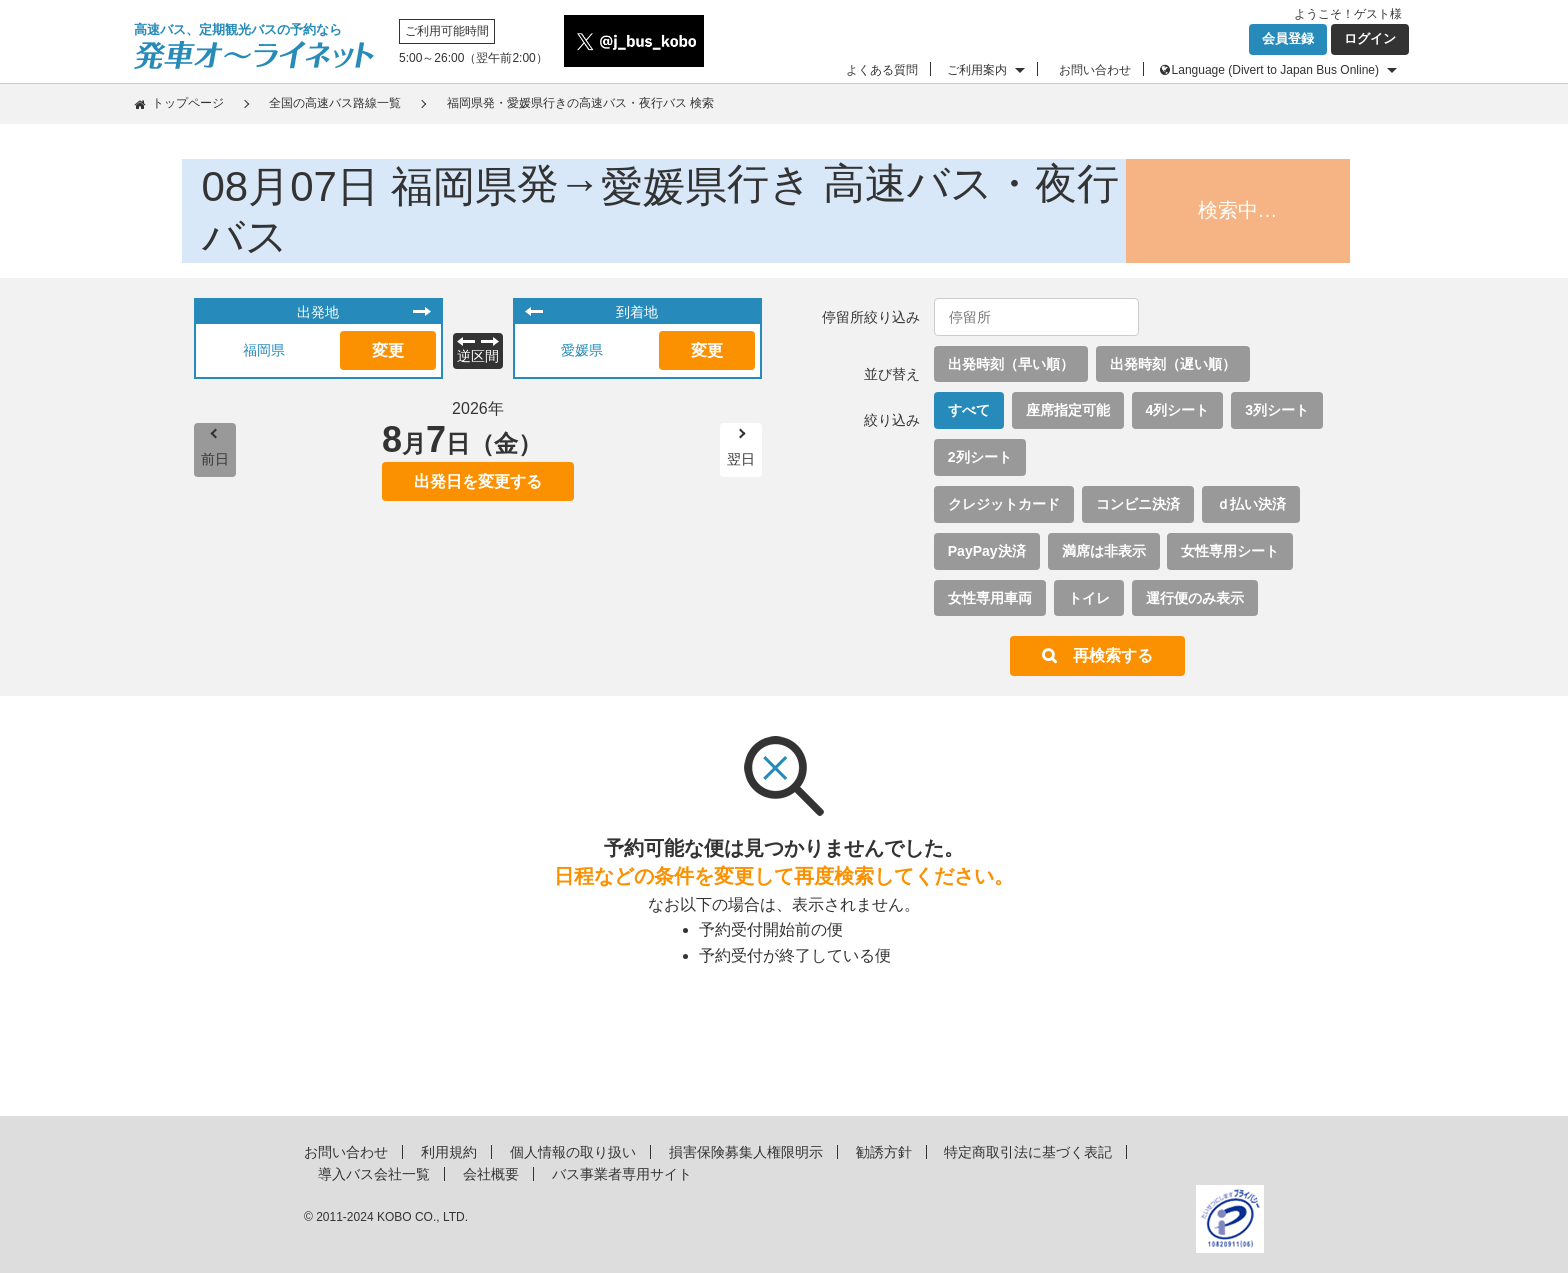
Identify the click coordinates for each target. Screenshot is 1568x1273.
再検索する (1113, 655)
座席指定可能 (1068, 410)
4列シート (1178, 410)
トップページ (188, 103)
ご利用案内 (977, 70)
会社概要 (491, 1174)
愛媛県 (582, 350)
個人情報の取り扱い (573, 1152)
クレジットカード (1004, 504)
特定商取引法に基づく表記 (1028, 1152)
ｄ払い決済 (1251, 504)
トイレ (1089, 598)
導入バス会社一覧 (374, 1174)
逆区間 (478, 356)
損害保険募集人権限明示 (746, 1152)
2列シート (980, 457)
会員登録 (1288, 38)
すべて (969, 410)
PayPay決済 (987, 551)
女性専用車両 (990, 598)
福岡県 (264, 350)
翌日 (741, 459)
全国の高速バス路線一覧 (335, 103)
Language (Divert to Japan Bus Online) (1275, 70)
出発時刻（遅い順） (1173, 364)
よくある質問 (882, 70)
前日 (215, 459)
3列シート (1277, 410)
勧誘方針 (884, 1152)
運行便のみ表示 (1195, 598)
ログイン (1370, 38)
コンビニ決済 (1138, 504)
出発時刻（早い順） (1011, 364)
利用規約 (449, 1152)
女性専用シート (1230, 551)
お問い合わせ (1095, 70)
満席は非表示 (1104, 551)
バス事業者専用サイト (622, 1174)
